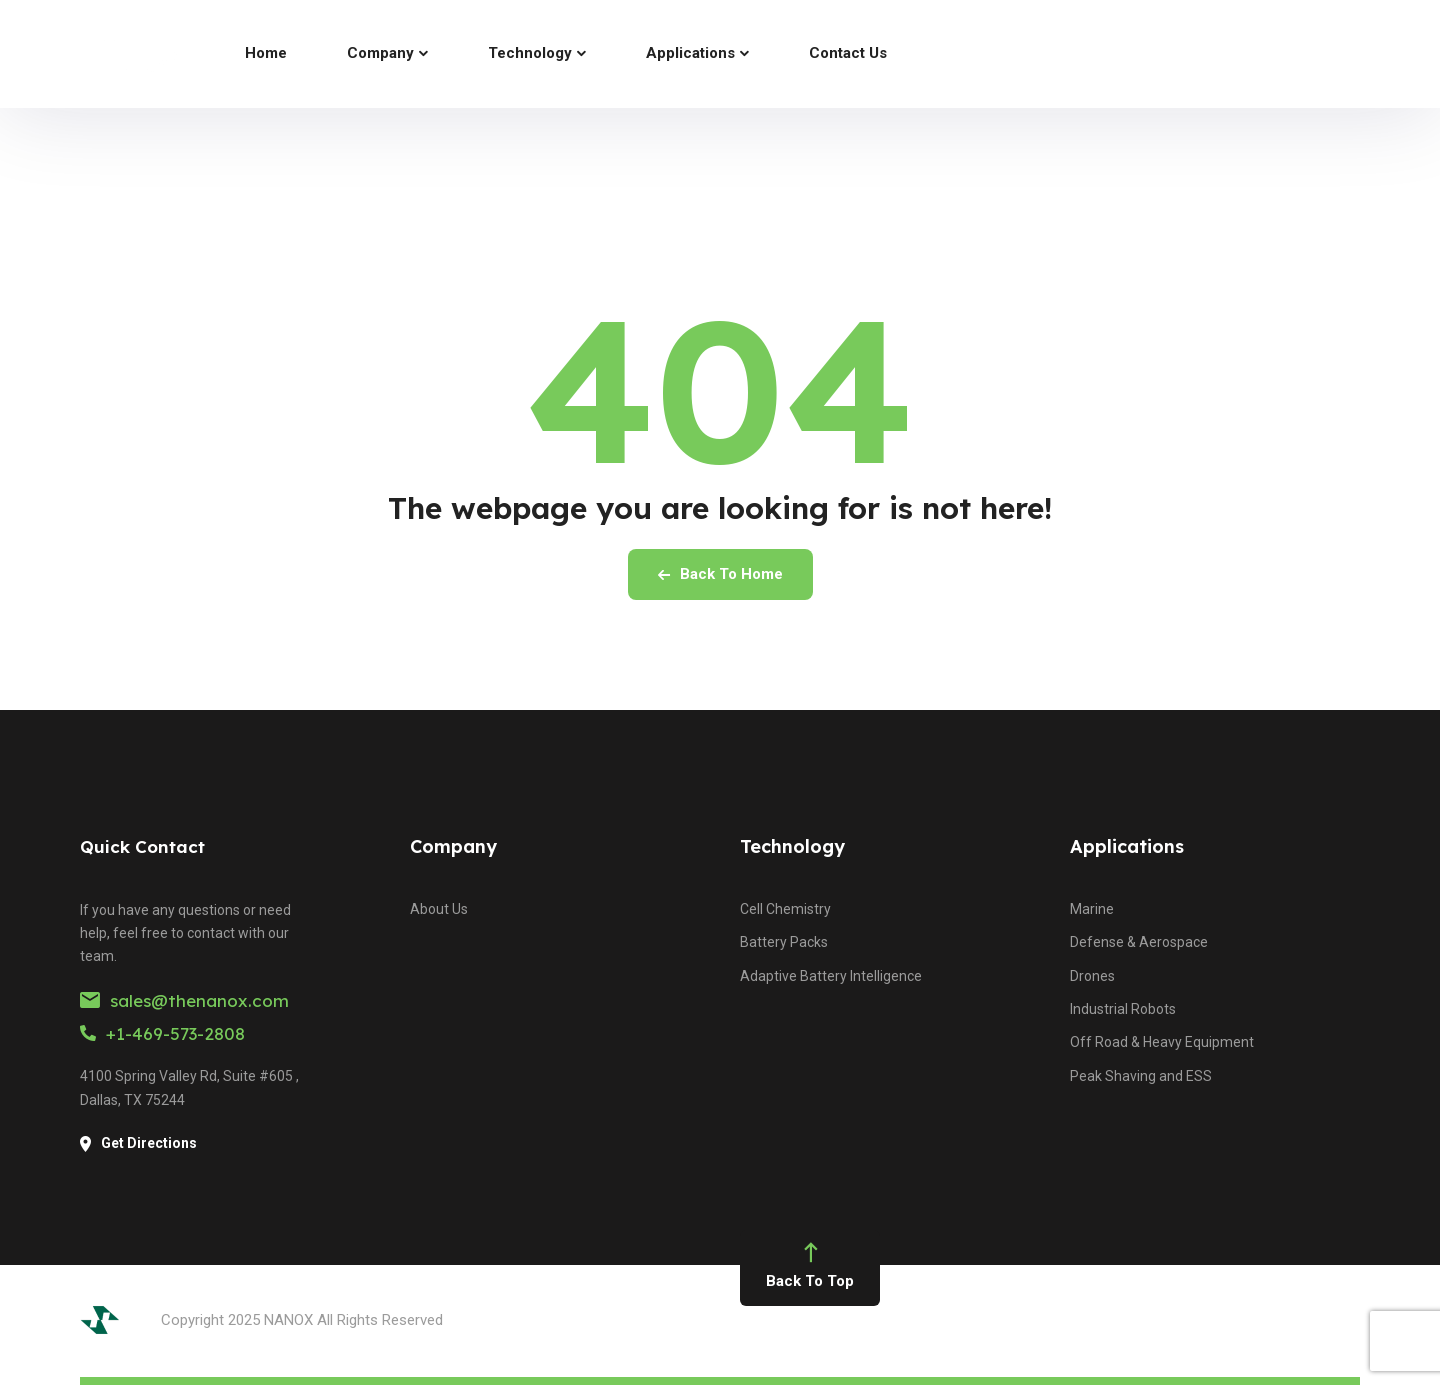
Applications (1127, 846)
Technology (792, 846)
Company (453, 846)
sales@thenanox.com (184, 1000)
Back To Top (810, 1268)
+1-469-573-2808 (162, 1033)
